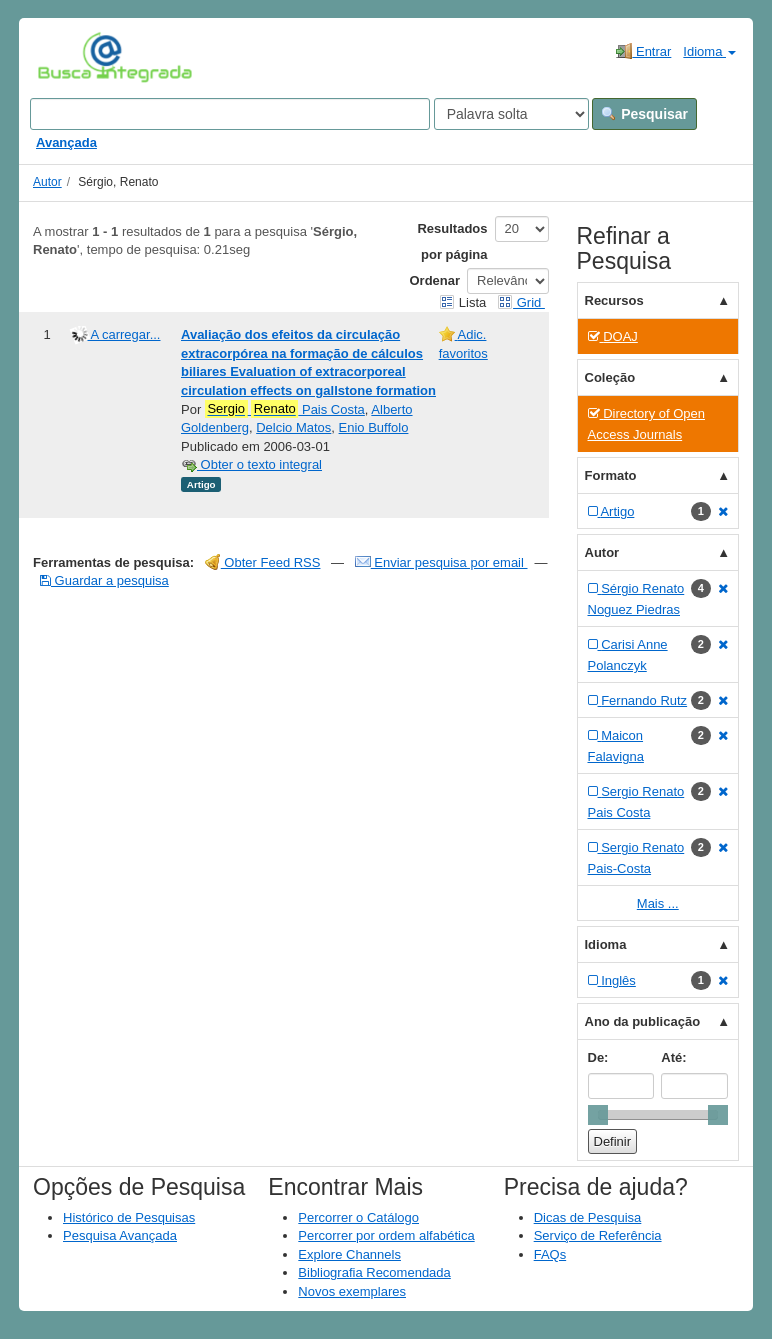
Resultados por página (452, 241)
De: (598, 1057)
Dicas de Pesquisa (588, 1217)
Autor (47, 182)
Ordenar (435, 280)
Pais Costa (285, 409)
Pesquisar (644, 114)
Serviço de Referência (598, 1235)
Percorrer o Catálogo (358, 1217)
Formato (611, 475)
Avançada (66, 142)
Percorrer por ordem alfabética (386, 1235)
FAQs (550, 1254)
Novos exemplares (352, 1291)
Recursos (614, 300)
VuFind (68, 57)
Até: (673, 1057)
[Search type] (511, 114)
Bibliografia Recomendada (374, 1272)
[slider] (598, 1115)
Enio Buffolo (374, 427)
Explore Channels (349, 1254)
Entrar (643, 51)
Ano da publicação (643, 1021)
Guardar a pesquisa (104, 580)
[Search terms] (230, 114)
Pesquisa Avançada (120, 1235)
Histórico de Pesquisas (129, 1217)
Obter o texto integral (251, 464)
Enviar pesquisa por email (441, 562)
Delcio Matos (293, 427)
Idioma (709, 51)
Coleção (610, 377)
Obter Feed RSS (263, 562)
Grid (521, 302)
